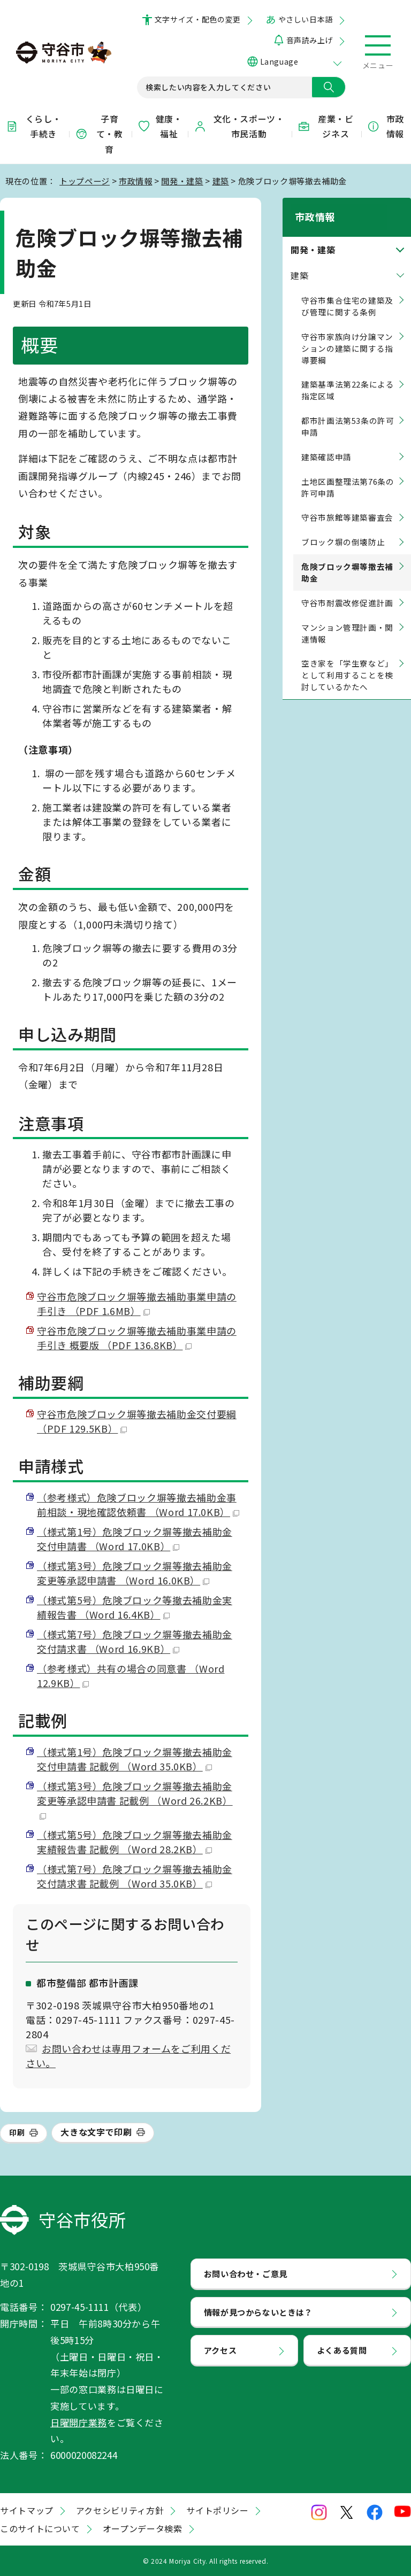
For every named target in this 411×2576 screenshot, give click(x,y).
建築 (220, 181)
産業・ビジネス (325, 126)
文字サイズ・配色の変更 (198, 19)
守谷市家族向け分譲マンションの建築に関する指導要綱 (347, 336)
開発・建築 (182, 181)
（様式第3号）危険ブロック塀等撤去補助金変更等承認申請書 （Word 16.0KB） (134, 1573)
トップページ (84, 181)
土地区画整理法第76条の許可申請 (347, 475)
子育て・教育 (99, 134)
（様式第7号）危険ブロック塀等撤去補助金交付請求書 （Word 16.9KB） (134, 1641)
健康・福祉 (160, 126)
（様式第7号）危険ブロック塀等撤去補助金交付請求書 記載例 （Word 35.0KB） (134, 1876)
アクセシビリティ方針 (120, 2510)
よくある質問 (342, 2350)
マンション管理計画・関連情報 (347, 621)
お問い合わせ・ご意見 (245, 2273)
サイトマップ (27, 2510)
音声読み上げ (309, 40)
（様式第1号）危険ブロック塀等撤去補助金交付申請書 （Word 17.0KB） (134, 1539)
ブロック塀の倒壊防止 (343, 530)
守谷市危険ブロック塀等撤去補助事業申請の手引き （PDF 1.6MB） (137, 1303)
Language (279, 61)
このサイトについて (40, 2528)
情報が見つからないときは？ (258, 2312)
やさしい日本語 (305, 19)
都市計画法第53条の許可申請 (347, 414)
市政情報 (385, 126)
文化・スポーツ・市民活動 (239, 126)
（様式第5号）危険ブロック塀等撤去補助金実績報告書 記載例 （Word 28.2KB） (134, 1842)
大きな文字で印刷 (96, 2131)
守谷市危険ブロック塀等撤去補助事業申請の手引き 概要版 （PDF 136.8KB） (137, 1338)
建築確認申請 (326, 445)
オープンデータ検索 (142, 2528)
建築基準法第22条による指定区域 (347, 378)
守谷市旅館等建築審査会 (347, 506)
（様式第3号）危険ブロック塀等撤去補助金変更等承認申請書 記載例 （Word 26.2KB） (135, 1799)
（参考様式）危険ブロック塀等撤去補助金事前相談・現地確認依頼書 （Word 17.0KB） (138, 1504)
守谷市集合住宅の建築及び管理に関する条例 (347, 294)
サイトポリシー (217, 2510)
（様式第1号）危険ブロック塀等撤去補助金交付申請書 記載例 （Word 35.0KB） (134, 1759)
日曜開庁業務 (78, 2422)
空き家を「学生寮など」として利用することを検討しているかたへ (347, 663)
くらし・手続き (33, 126)
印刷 (17, 2132)
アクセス (220, 2350)
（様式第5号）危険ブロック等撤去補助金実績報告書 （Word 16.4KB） (134, 1607)
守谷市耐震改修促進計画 (347, 591)
